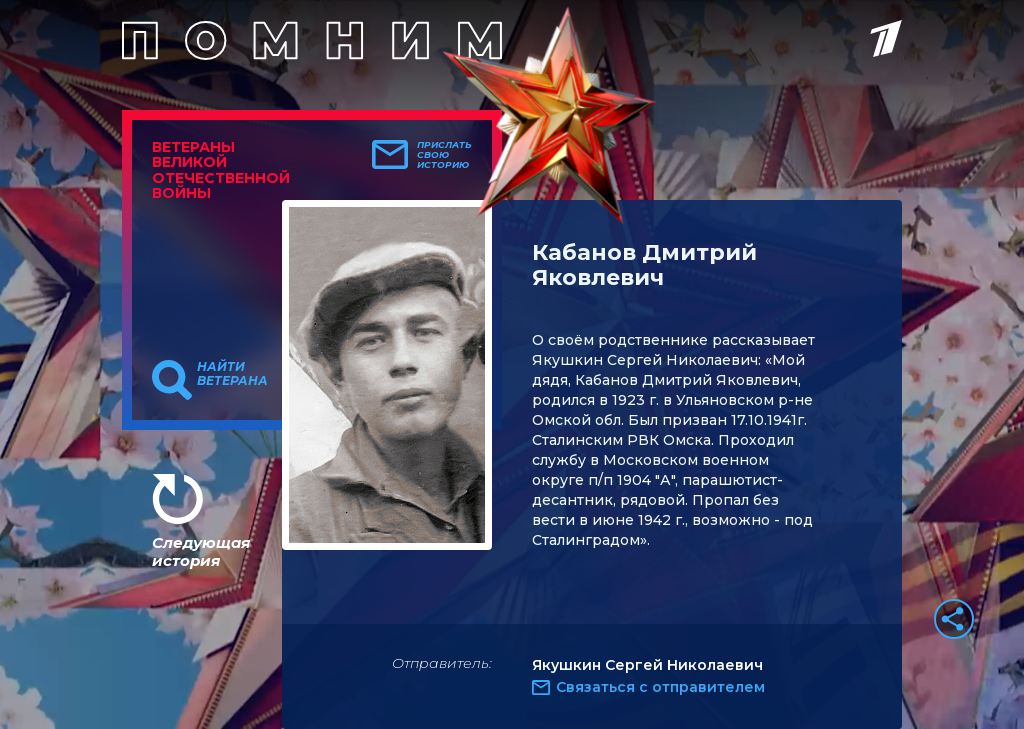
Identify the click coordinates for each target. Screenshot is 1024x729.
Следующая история (201, 551)
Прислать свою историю (444, 155)
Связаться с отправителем (660, 687)
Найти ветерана (232, 374)
